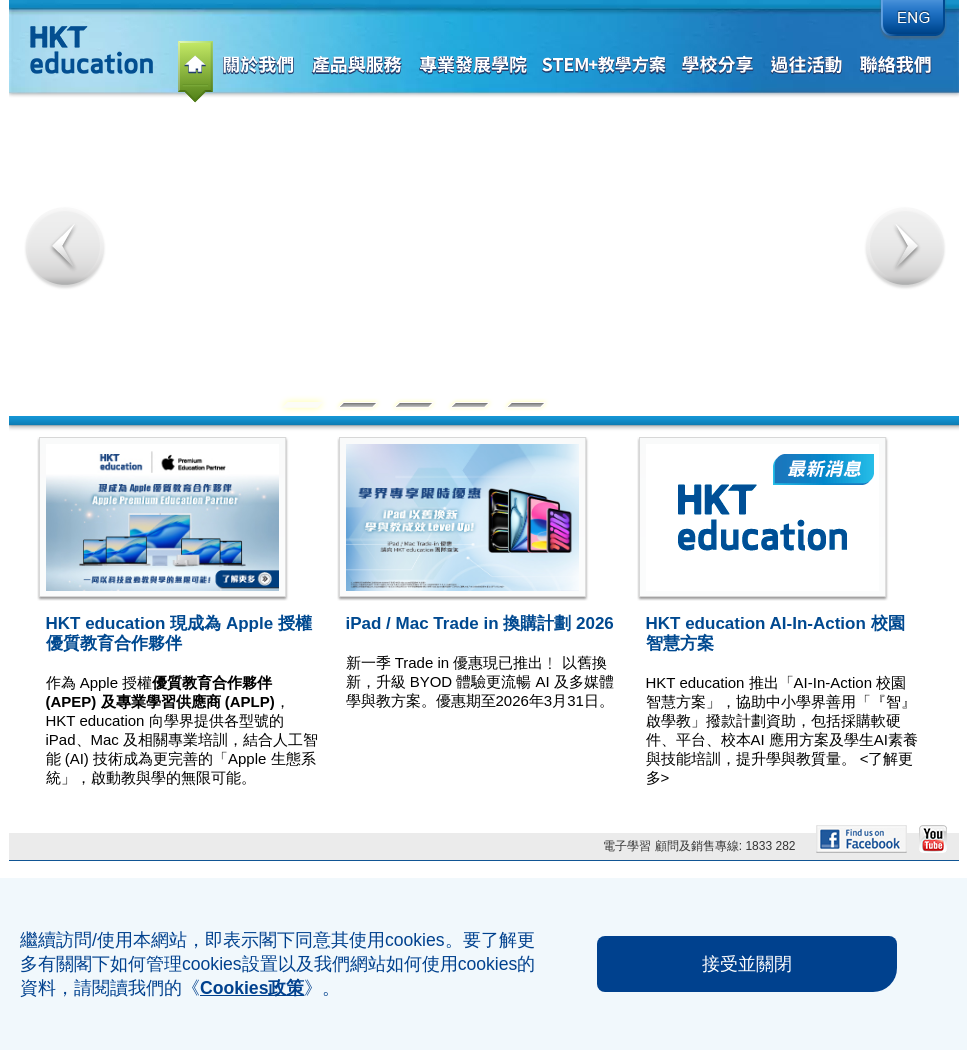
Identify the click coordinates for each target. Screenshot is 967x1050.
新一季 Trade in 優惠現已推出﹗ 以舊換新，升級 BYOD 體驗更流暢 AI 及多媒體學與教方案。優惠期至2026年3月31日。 (480, 681)
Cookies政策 (252, 988)
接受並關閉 (747, 964)
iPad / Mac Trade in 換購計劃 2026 (480, 623)
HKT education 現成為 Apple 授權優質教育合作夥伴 (179, 633)
